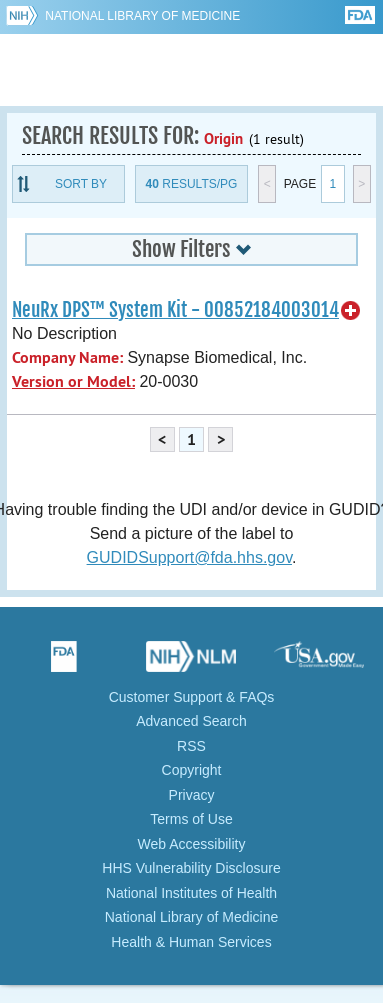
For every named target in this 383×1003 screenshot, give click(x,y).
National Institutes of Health (191, 893)
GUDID (191, 70)
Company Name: (67, 357)
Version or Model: (73, 381)
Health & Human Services (191, 942)
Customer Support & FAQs (192, 697)
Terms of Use (191, 819)
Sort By (81, 184)
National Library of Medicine (142, 16)
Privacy (192, 795)
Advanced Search (191, 721)
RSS (191, 746)
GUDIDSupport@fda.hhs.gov (189, 557)
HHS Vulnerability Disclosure (191, 868)
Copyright (192, 770)
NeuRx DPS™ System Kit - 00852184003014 (175, 310)
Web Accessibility (192, 844)
